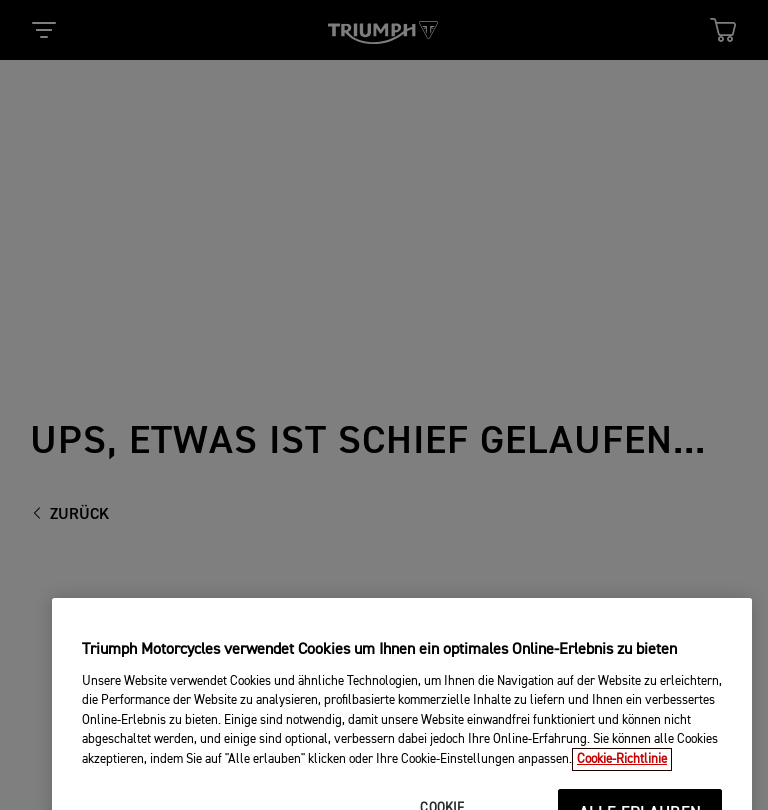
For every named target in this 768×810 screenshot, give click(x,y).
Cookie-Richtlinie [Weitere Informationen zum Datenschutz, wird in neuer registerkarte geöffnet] (622, 771)
